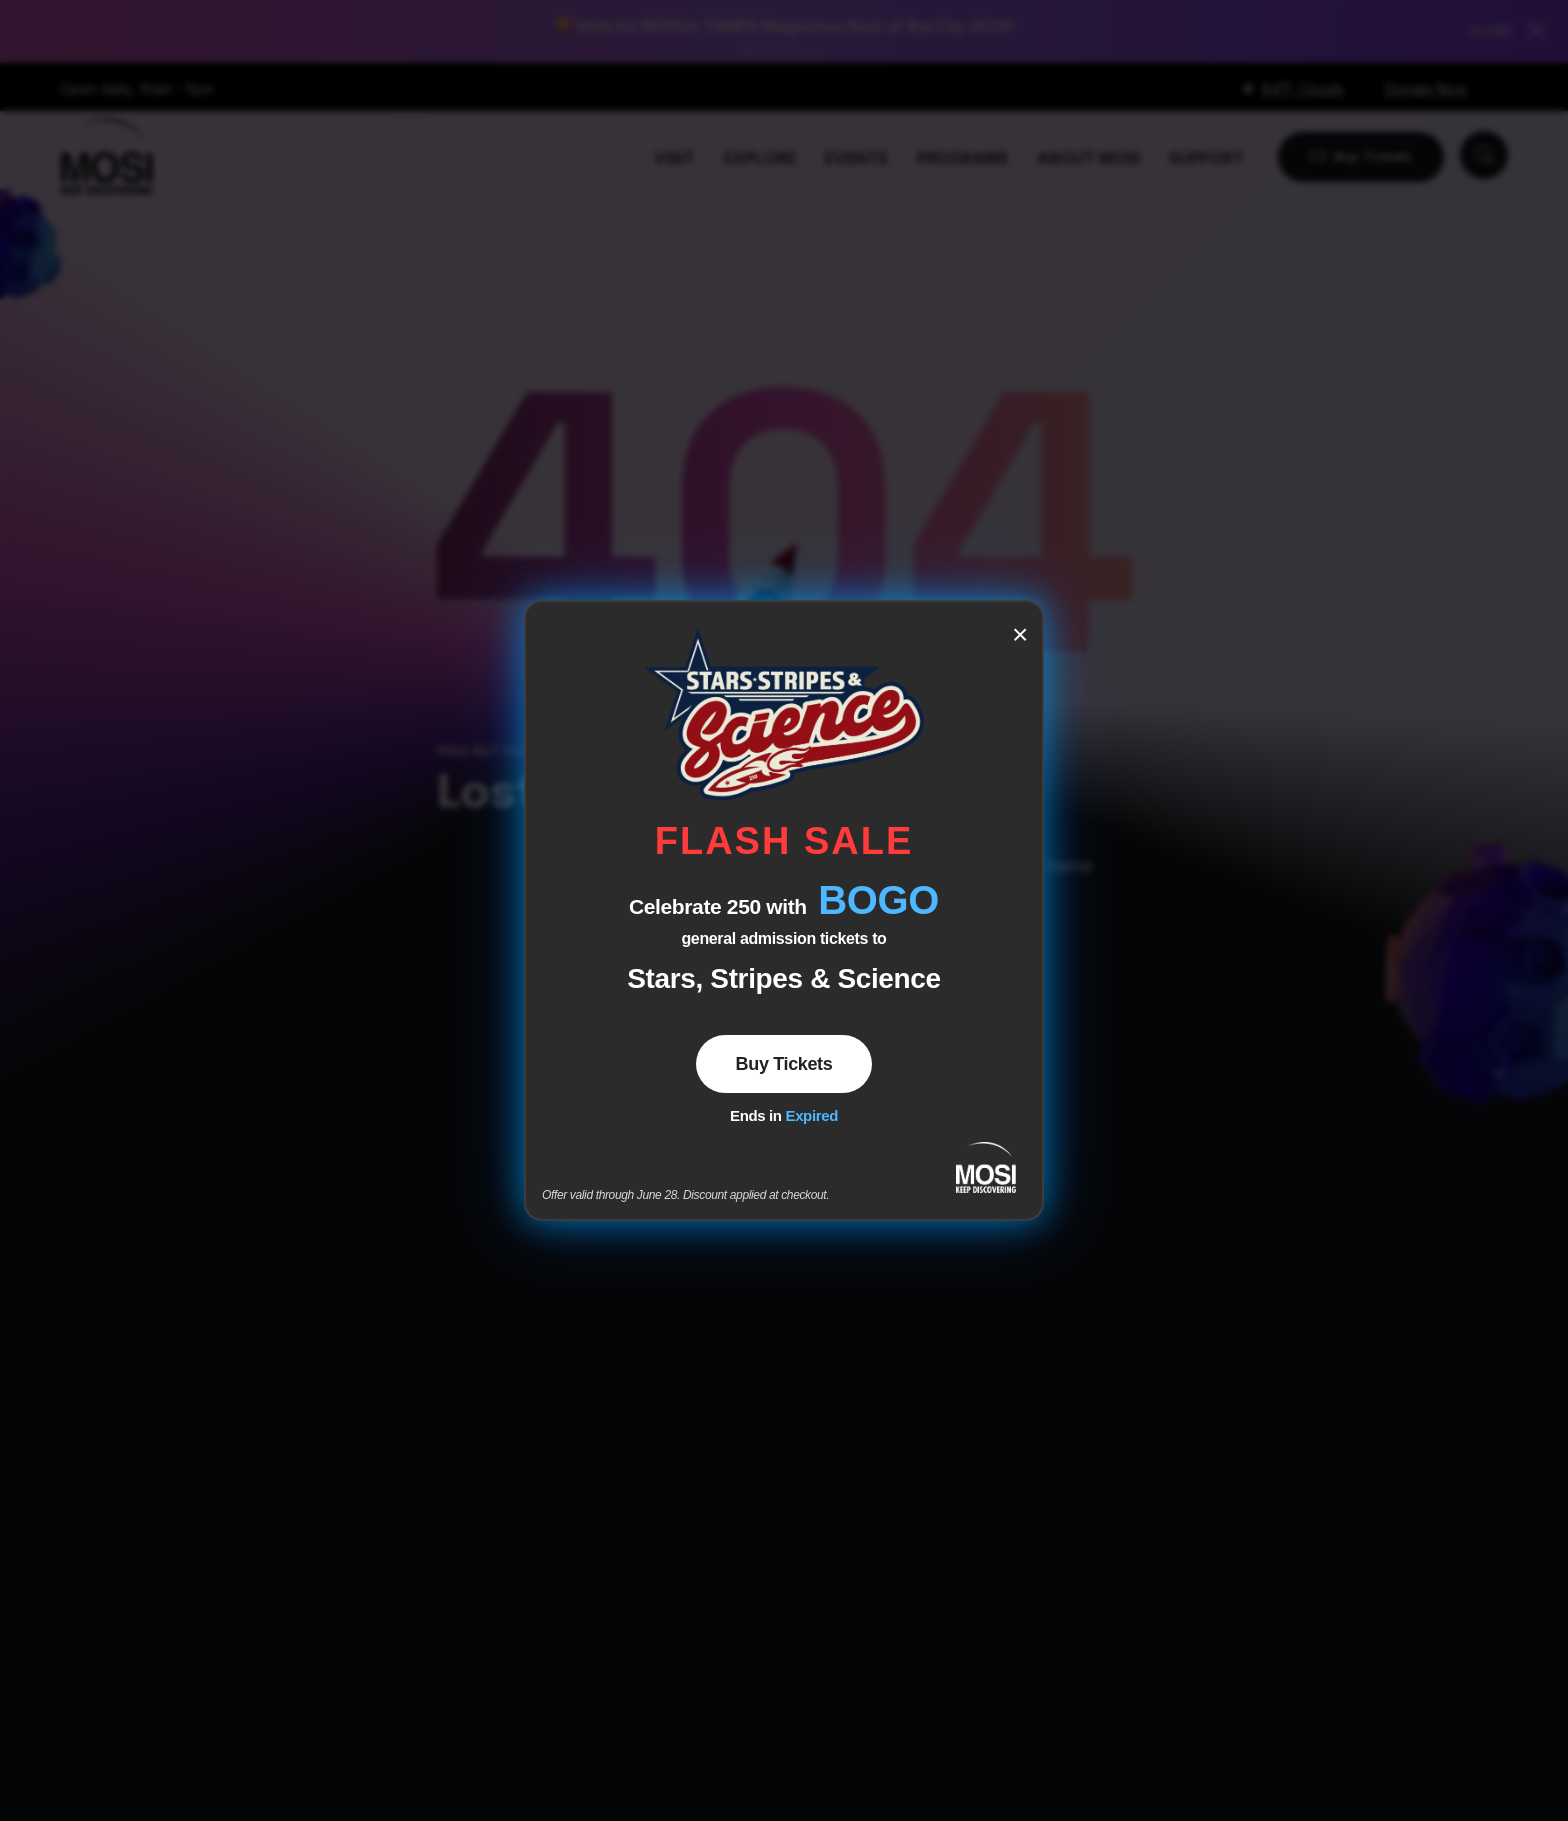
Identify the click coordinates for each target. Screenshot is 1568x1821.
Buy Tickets (784, 1064)
